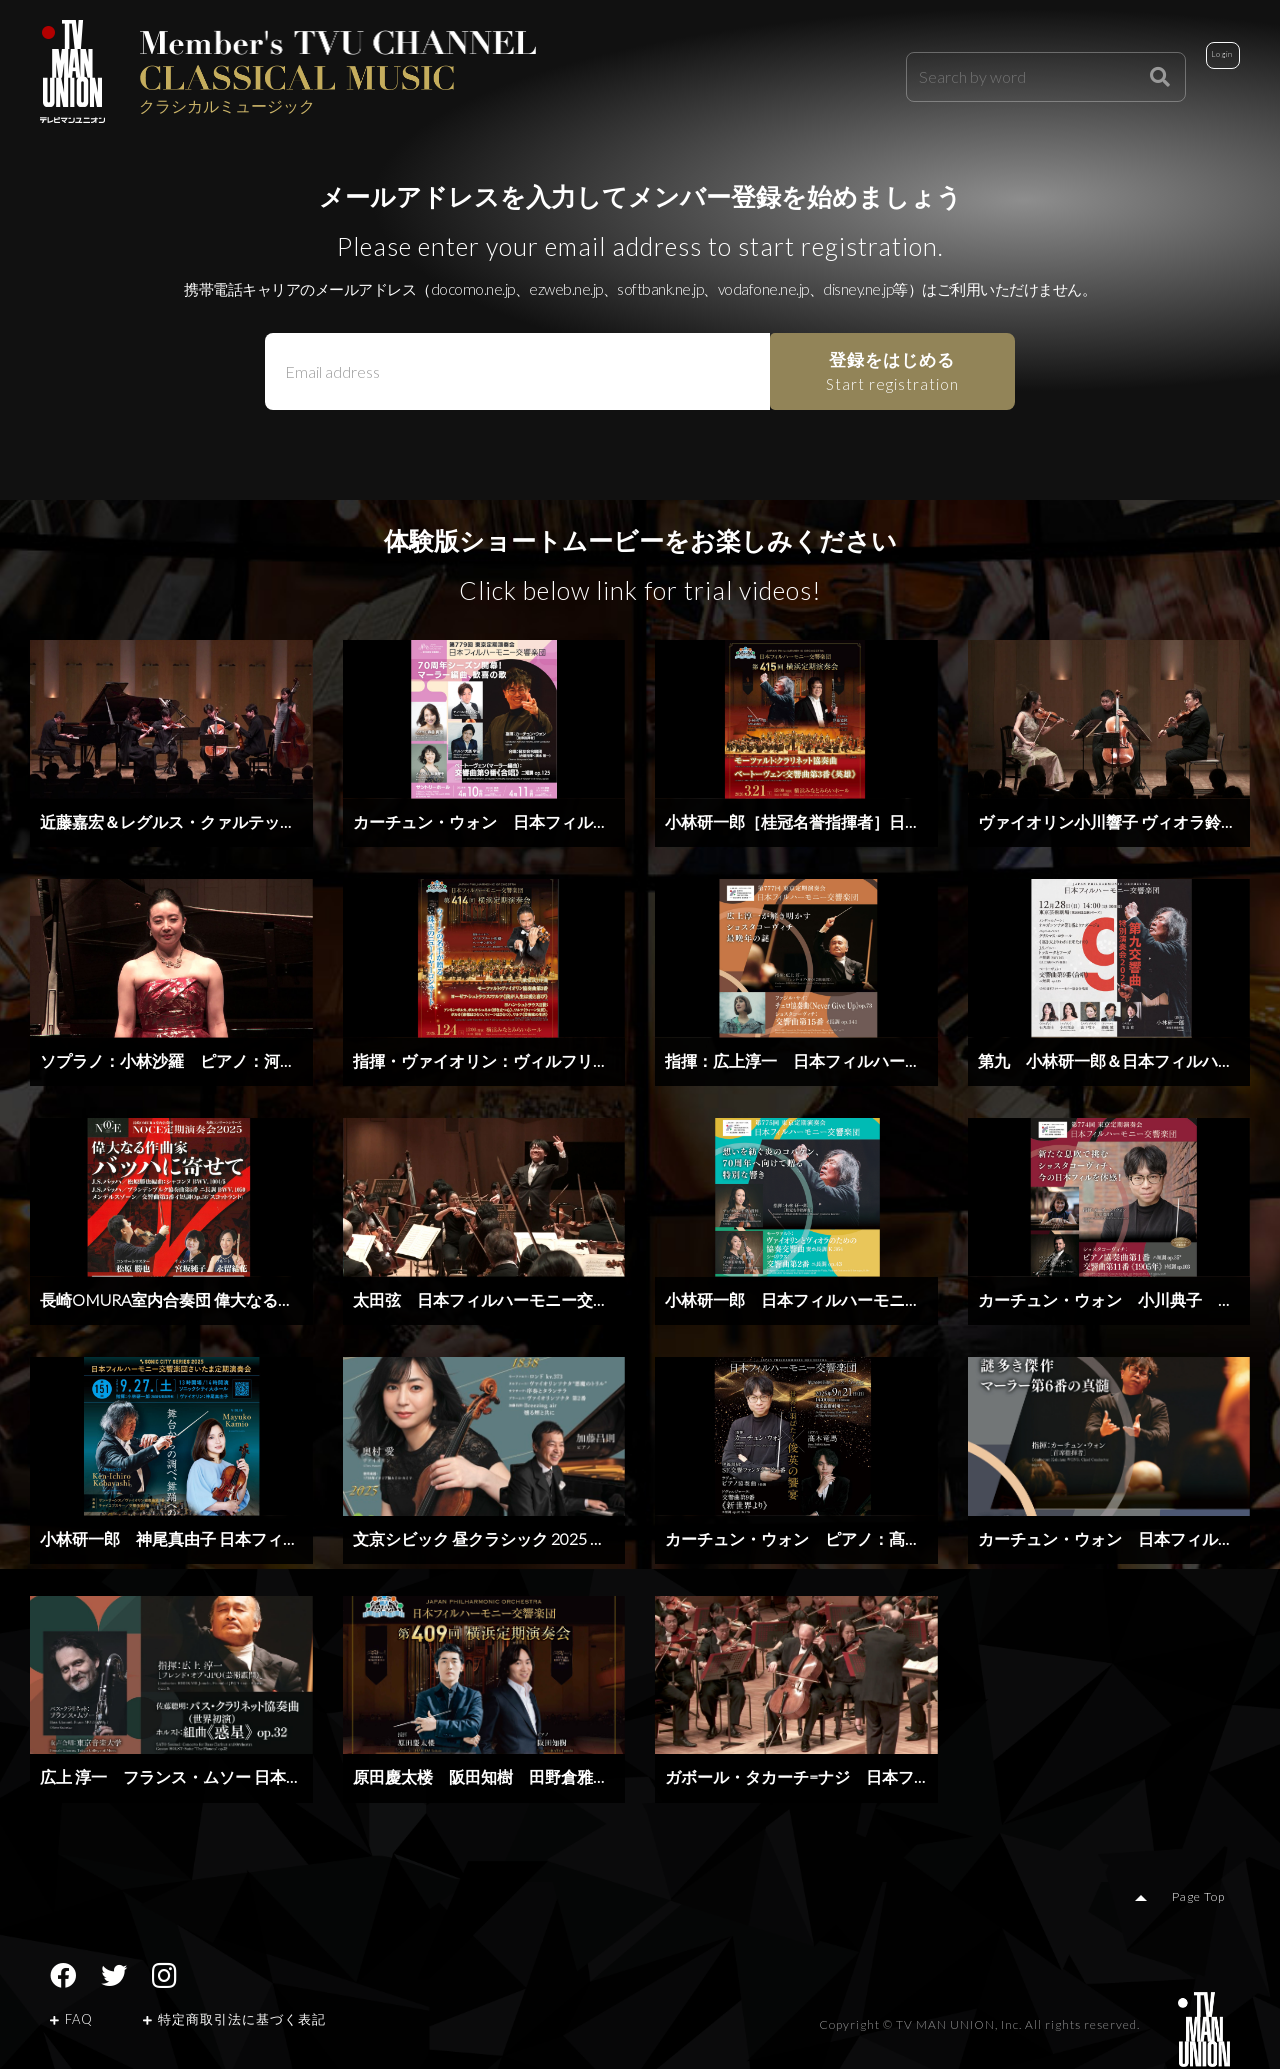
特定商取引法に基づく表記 (234, 2022)
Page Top (1204, 1900)
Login (1195, 72)
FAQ (71, 2022)
